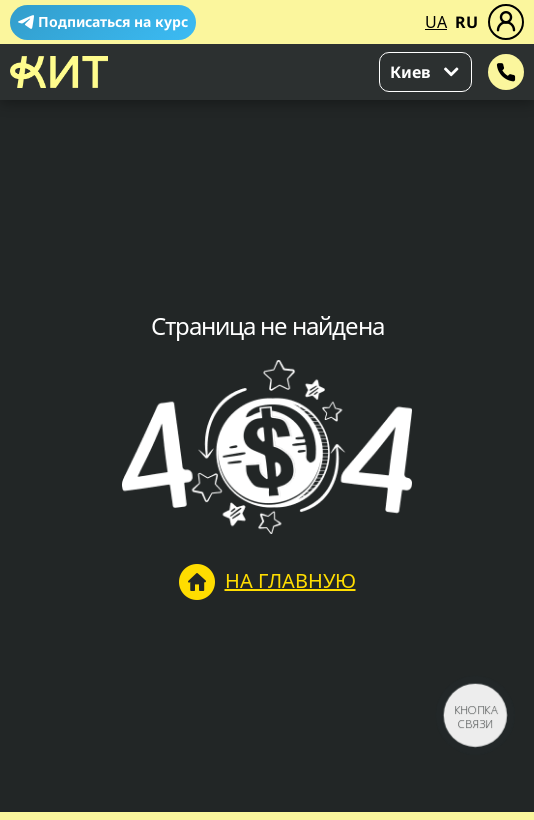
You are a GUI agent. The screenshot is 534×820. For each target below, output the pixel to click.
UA (436, 22)
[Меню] (506, 22)
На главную (267, 582)
